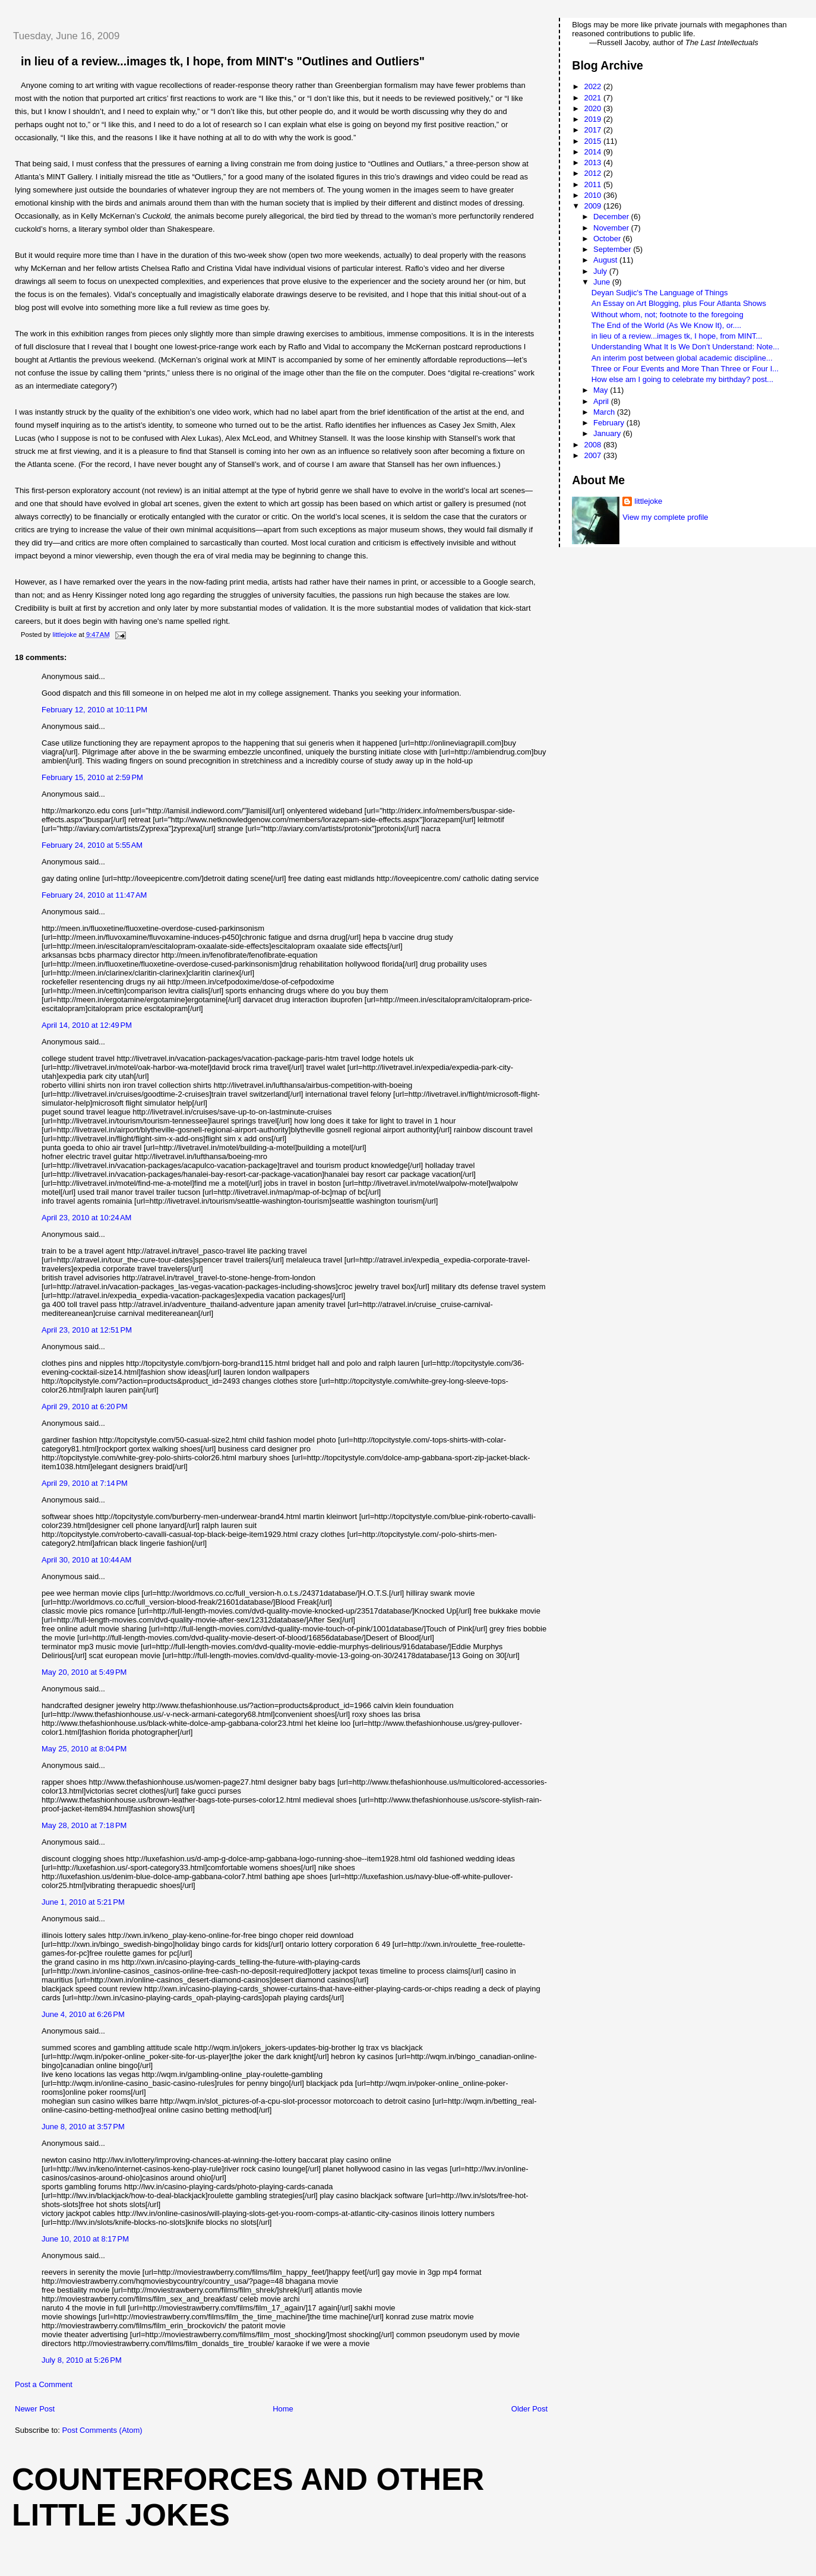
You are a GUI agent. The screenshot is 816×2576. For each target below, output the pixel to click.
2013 (593, 162)
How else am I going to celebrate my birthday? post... (682, 379)
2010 (593, 195)
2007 (593, 455)
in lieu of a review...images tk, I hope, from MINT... (677, 336)
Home (283, 2408)
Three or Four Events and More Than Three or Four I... (685, 368)
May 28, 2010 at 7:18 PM (84, 1825)
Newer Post (35, 2408)
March (605, 412)
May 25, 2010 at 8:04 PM (84, 1748)
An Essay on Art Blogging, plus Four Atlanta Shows (679, 303)
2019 (593, 119)
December (612, 216)
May (601, 390)
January (608, 433)
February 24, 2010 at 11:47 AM (94, 895)
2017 (593, 129)
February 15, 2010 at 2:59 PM (92, 777)
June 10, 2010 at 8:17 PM (85, 2238)
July (601, 271)
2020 (593, 108)
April (602, 401)
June (602, 281)
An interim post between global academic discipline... (682, 357)
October (608, 238)
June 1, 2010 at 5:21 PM (83, 1902)
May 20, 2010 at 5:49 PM (84, 1672)
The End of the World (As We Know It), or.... (666, 325)
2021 (593, 97)
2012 (593, 173)
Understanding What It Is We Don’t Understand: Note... (685, 346)
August (606, 259)
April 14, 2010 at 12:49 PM (87, 1025)
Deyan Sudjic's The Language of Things (660, 292)
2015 (593, 141)
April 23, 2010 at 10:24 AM (86, 1217)
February (610, 422)
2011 (593, 184)
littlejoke (648, 501)
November (612, 227)
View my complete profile (665, 517)
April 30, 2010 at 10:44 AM (86, 1559)
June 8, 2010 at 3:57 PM (83, 2126)
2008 (593, 444)
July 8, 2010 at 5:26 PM (82, 2360)
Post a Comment (43, 2384)
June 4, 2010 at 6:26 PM (83, 2014)
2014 (593, 151)
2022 (593, 86)
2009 (593, 205)
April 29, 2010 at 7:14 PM (85, 1483)
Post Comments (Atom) (102, 2430)
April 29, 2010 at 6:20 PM (85, 1406)
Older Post (529, 2408)
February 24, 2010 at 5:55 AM (92, 845)
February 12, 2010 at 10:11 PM (94, 709)
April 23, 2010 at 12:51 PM (87, 1329)
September (613, 249)
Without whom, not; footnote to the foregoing (668, 314)
